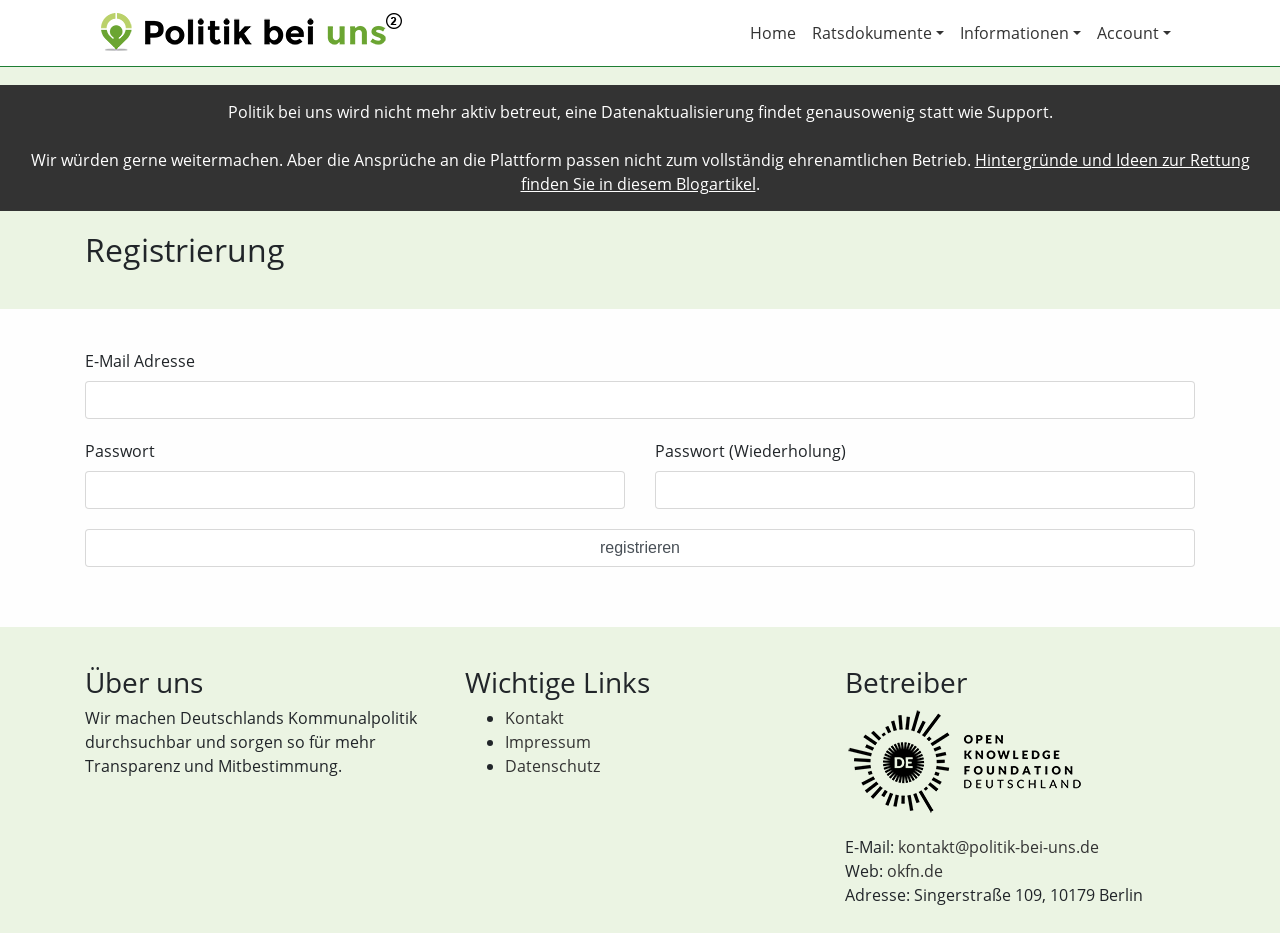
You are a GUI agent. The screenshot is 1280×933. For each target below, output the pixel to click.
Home (773, 33)
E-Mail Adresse (140, 361)
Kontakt (534, 718)
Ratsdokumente (872, 33)
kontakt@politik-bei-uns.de (998, 847)
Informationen (1014, 33)
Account (1128, 33)
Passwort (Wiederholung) (750, 451)
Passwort (120, 451)
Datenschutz (552, 766)
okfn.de (915, 871)
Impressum (548, 742)
